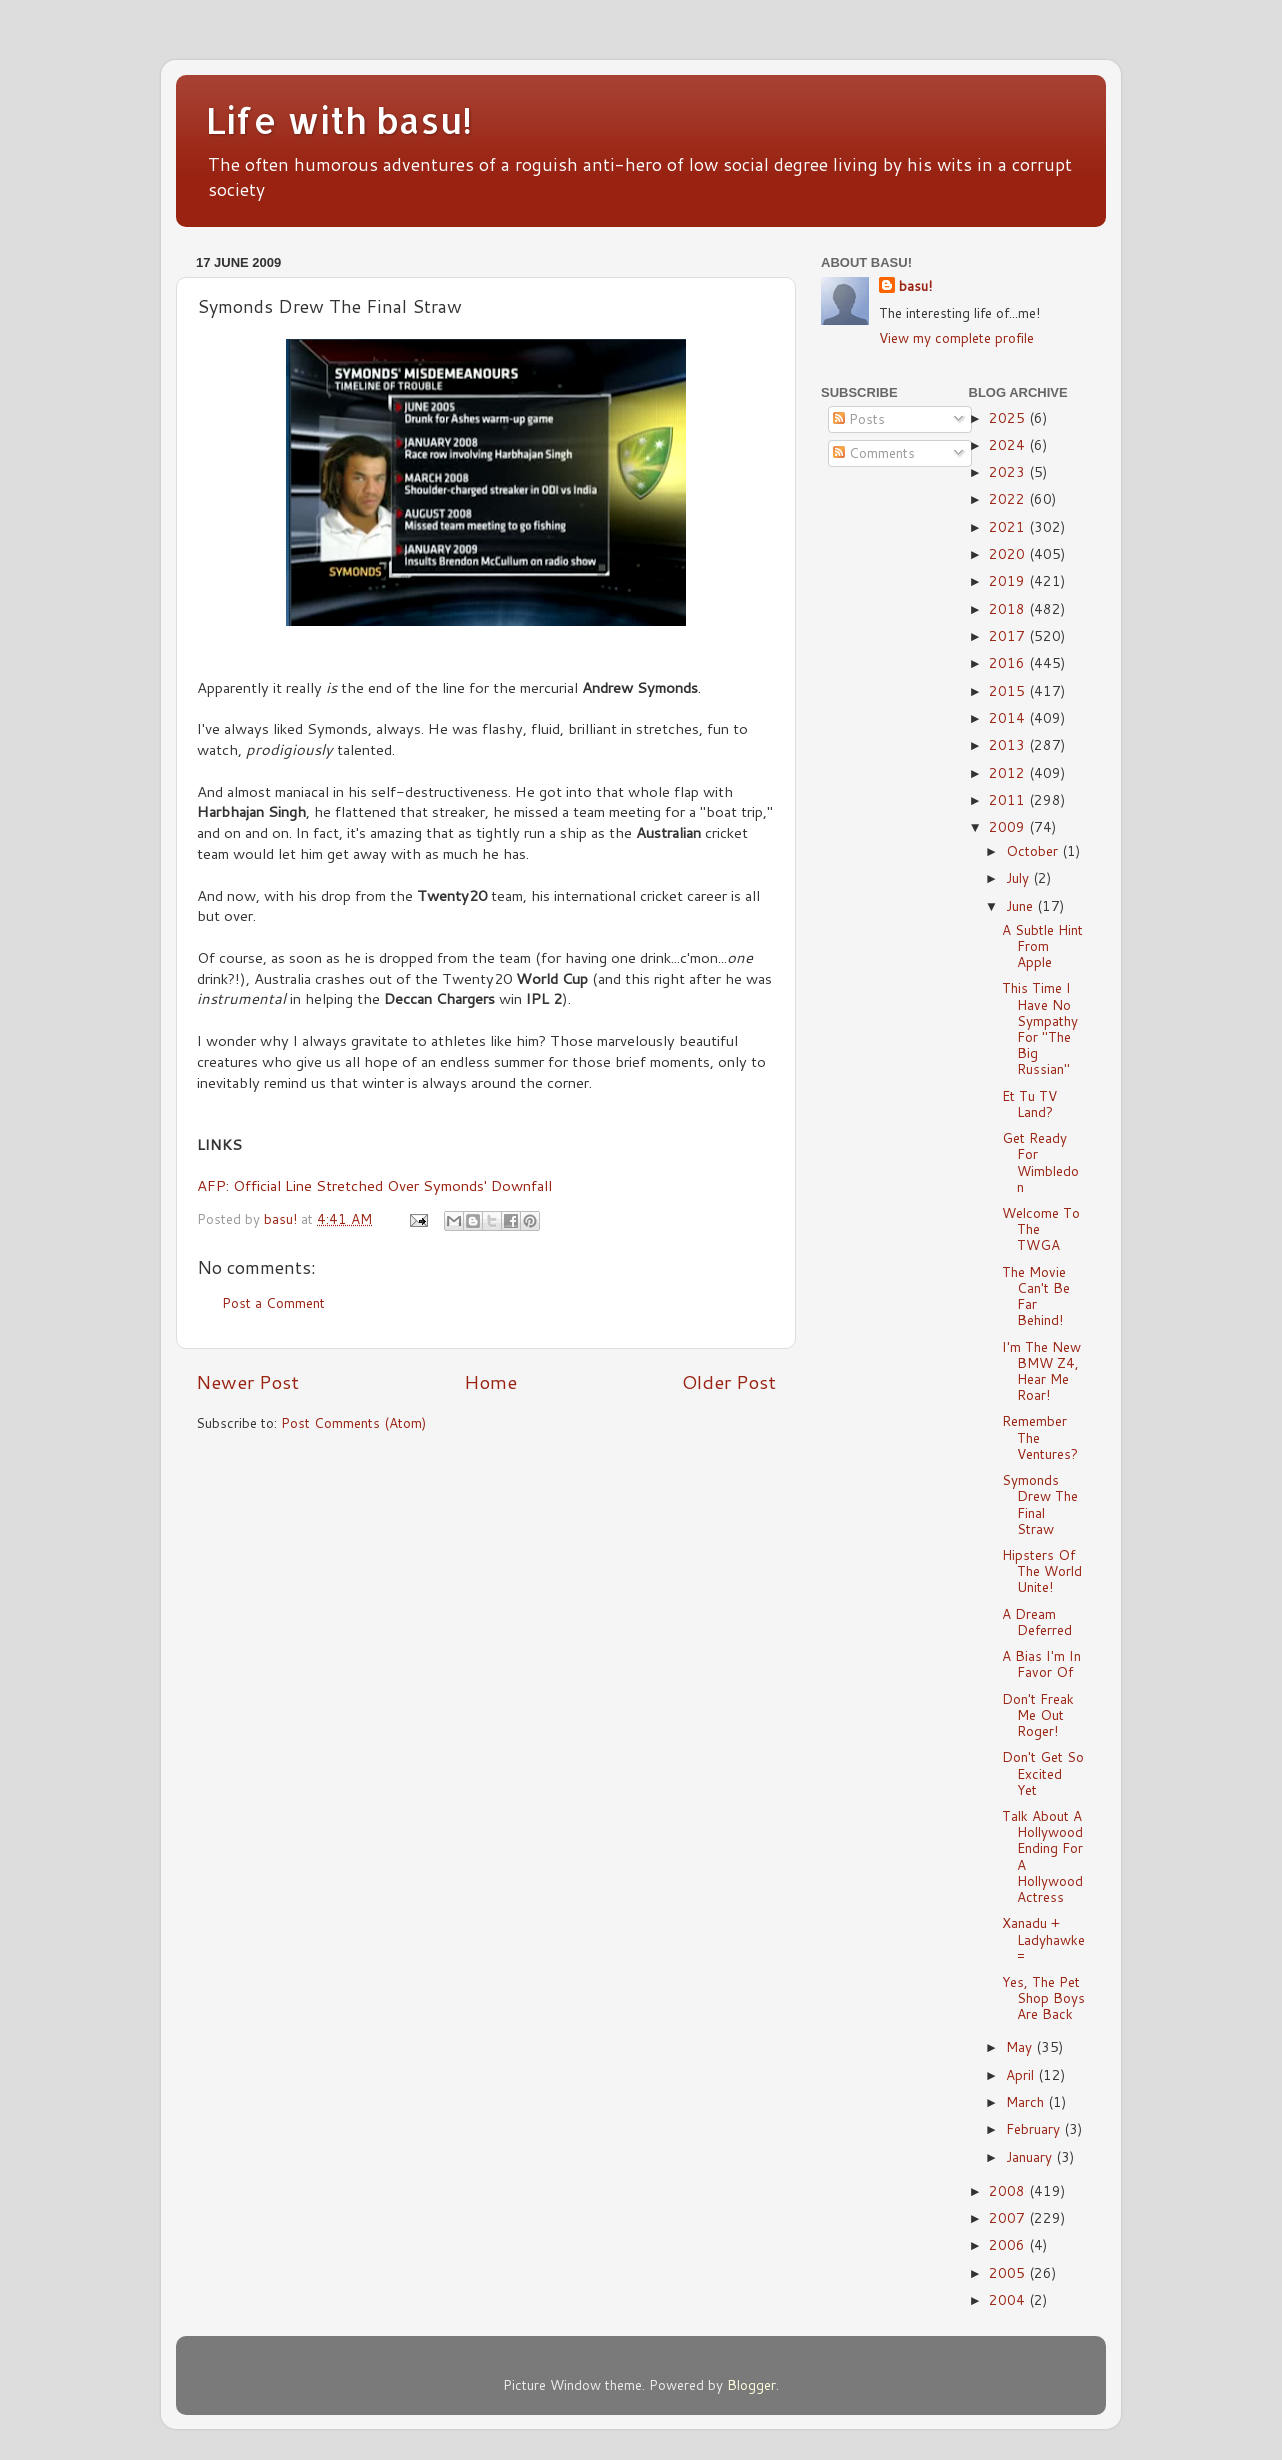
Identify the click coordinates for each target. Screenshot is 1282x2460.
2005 (1009, 2272)
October (1034, 850)
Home (490, 1381)
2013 (1009, 744)
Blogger (751, 2384)
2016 (1009, 662)
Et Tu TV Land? (1029, 1103)
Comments (874, 452)
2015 (1009, 690)
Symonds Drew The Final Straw (1040, 1504)
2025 (1009, 417)
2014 (1009, 717)
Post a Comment (273, 1302)
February (1035, 2128)
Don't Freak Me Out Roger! (1038, 1714)
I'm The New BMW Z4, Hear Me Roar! (1041, 1371)
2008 (1009, 2190)
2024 (1009, 444)
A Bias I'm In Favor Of (1041, 1663)
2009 (1009, 826)
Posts (859, 418)
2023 (1009, 471)
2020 (1009, 553)
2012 (1009, 772)
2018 (1009, 608)
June (1021, 905)
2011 (1009, 799)
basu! (915, 286)
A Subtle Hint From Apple (1042, 945)
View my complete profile (956, 337)
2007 (1009, 2217)
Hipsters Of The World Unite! (1042, 1570)
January (1031, 2156)
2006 (1009, 2244)
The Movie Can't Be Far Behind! (1036, 1296)
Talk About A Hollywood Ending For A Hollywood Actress (1042, 1856)
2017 (1009, 635)
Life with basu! (339, 120)
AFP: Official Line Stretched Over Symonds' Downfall (374, 1185)
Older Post (729, 1381)
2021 (1009, 526)
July (1019, 877)
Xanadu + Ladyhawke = (1043, 1938)
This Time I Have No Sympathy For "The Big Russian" (1040, 1028)
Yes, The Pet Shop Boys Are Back (1043, 1997)
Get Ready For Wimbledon (1040, 1162)
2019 (1009, 580)
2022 (1009, 498)
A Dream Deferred (1037, 1621)
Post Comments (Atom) (353, 1422)
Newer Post (247, 1381)
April (1022, 2074)
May (1021, 2046)
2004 (1009, 2299)
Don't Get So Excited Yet (1043, 1772)
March (1027, 2101)
